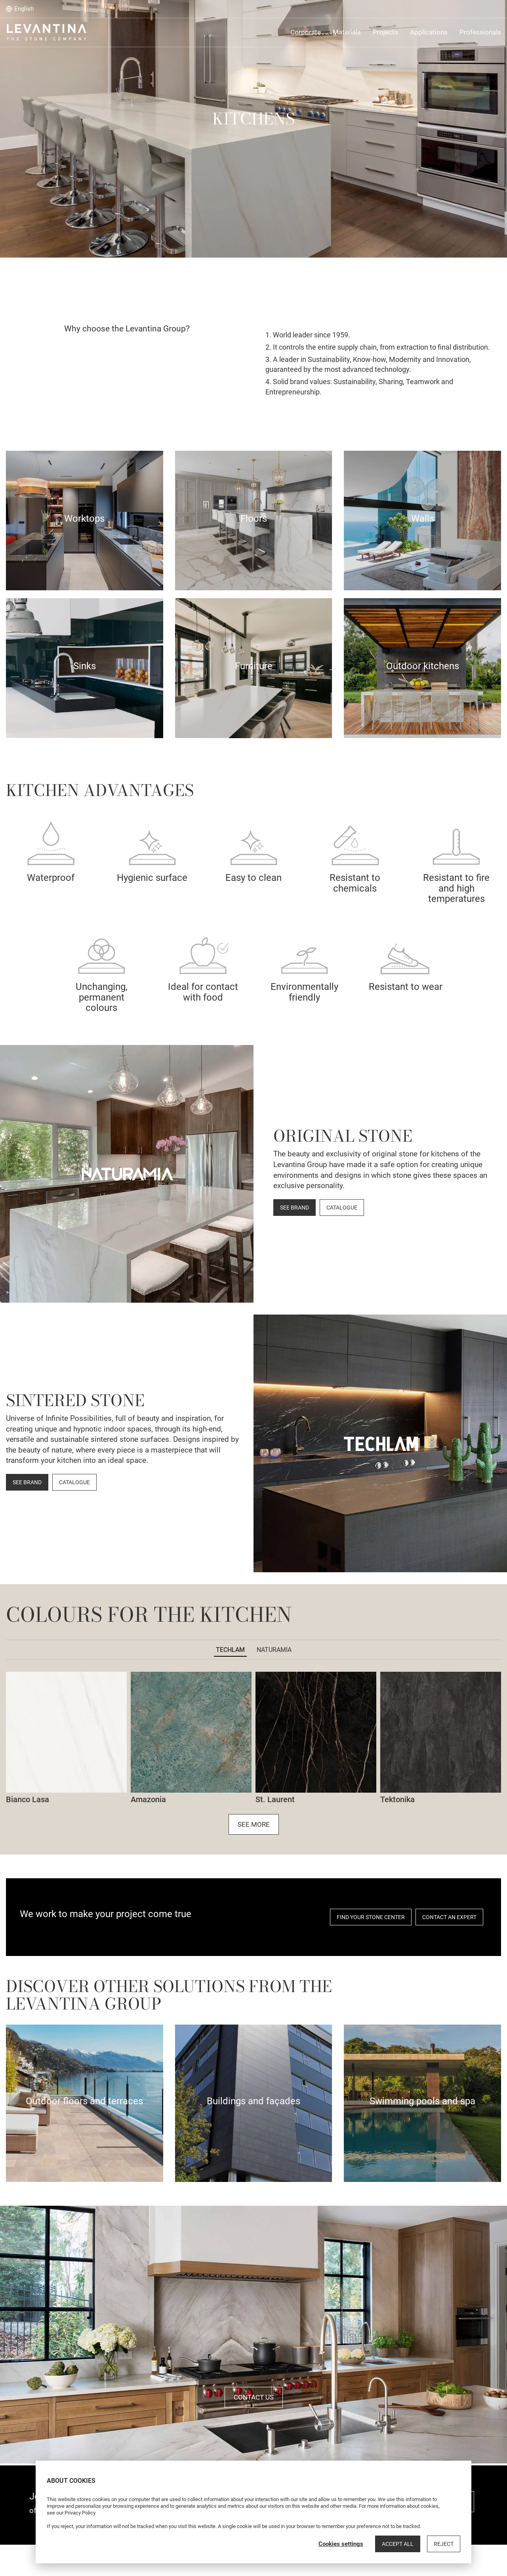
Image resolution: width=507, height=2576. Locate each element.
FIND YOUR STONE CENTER (371, 1917)
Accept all (398, 2544)
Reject (444, 2544)
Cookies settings (340, 2543)
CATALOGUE (341, 1207)
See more (254, 1824)
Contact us (254, 2397)
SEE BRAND (294, 1207)
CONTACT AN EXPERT (449, 1917)
